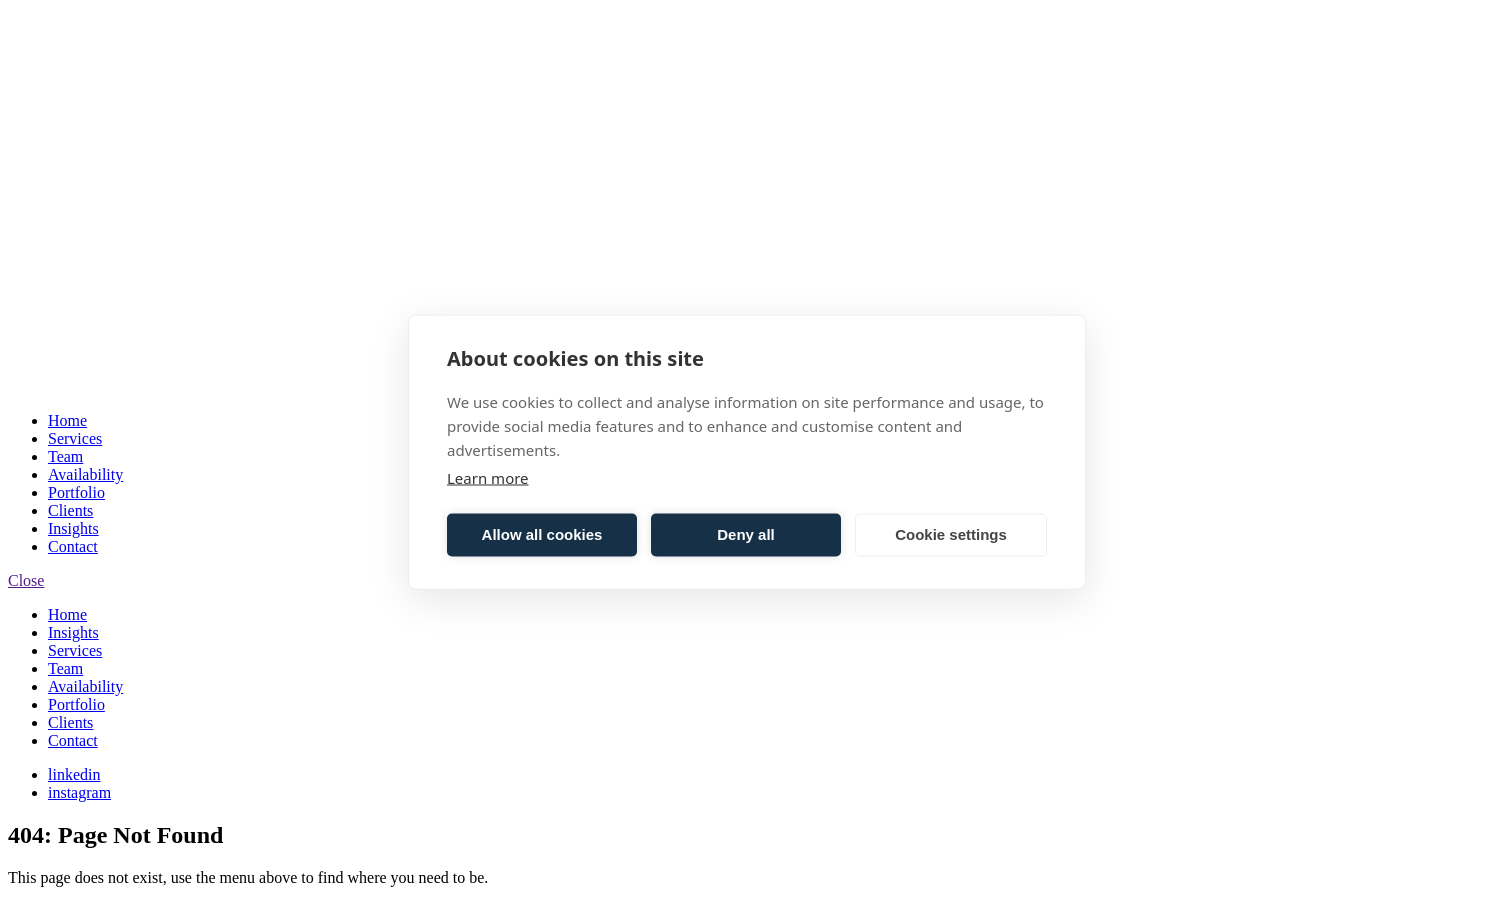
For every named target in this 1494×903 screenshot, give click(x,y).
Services (75, 438)
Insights (73, 528)
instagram (79, 792)
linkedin (74, 774)
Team (65, 456)
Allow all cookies (542, 534)
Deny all (746, 534)
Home (67, 420)
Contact (73, 546)
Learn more (488, 477)
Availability (85, 474)
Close (26, 580)
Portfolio (76, 492)
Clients (70, 510)
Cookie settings (951, 534)
